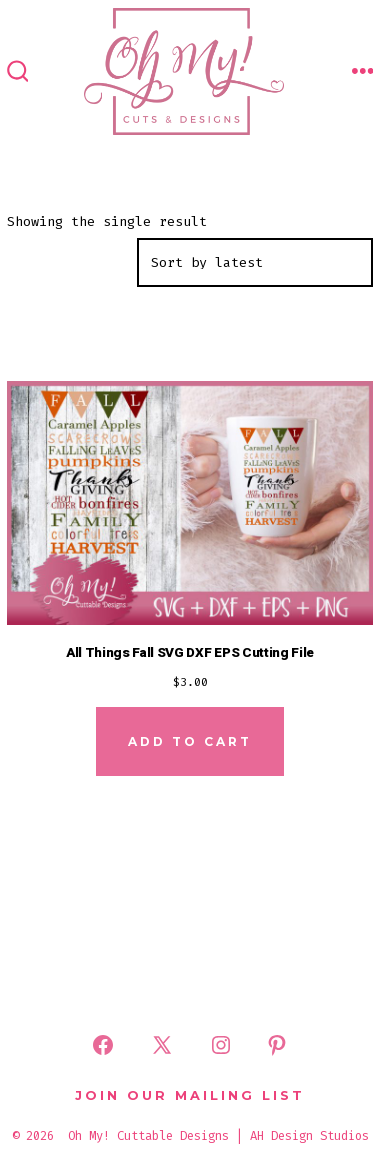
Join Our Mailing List (190, 1095)
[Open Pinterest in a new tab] (277, 1045)
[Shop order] (255, 263)
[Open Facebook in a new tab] (103, 1045)
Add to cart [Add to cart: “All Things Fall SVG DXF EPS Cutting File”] (190, 741)
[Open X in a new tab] (162, 1045)
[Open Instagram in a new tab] (221, 1045)
